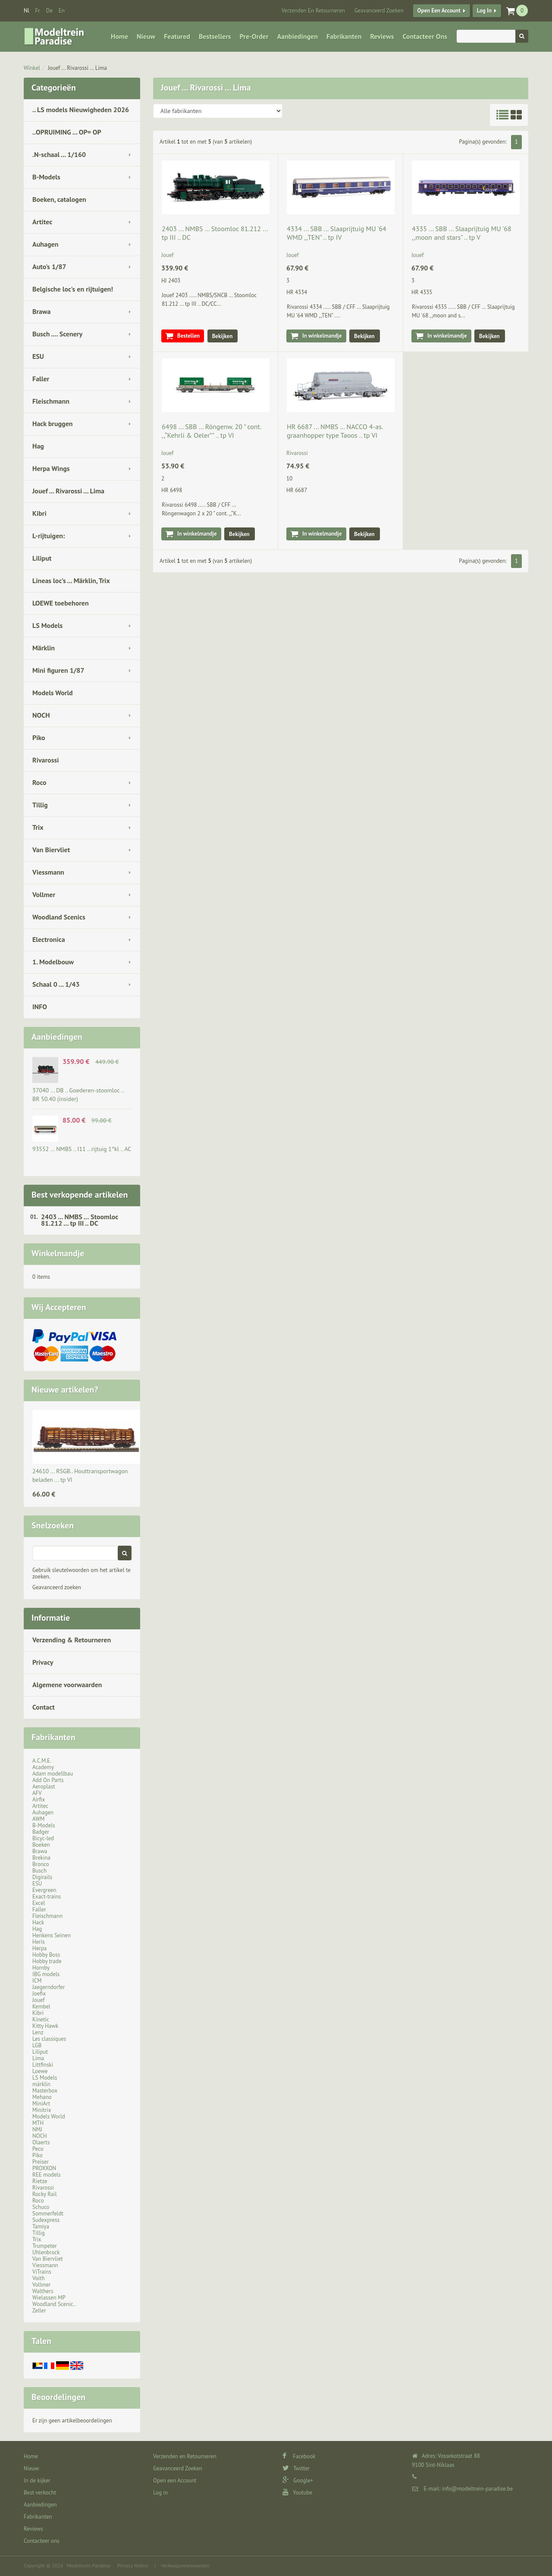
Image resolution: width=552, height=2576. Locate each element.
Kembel (41, 2006)
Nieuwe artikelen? (64, 1389)
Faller (40, 378)
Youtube (297, 2492)
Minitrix (41, 2110)
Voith (38, 2278)
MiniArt (41, 2103)
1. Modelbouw (53, 961)
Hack (38, 1922)
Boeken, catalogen (59, 199)
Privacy (42, 1662)
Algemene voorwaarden (67, 1684)
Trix (38, 827)
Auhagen (45, 244)
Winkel (32, 68)
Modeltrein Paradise (89, 2565)
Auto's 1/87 (49, 266)
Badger (40, 1832)
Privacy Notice (132, 2565)
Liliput (41, 558)
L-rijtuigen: (48, 535)
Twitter (296, 2468)
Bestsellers (215, 36)
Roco (39, 782)
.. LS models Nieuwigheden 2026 (80, 109)
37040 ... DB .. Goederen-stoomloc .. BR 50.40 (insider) (78, 1094)
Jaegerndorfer (48, 1987)
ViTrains (41, 2271)
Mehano (42, 2097)
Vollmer (43, 894)
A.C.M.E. (41, 1760)
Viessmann (48, 872)
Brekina (41, 1857)
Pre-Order (254, 36)
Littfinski (42, 2064)
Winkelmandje (57, 1253)
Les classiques (49, 2039)
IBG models (46, 1974)
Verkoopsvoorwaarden (185, 2565)
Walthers (42, 2291)
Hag (38, 446)
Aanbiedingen (297, 36)
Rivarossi (45, 760)
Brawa (41, 311)
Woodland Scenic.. (54, 2304)
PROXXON (44, 2168)
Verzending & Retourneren (71, 1639)
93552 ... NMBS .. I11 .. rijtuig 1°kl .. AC (81, 1149)
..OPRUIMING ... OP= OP (66, 132)
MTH (38, 2123)
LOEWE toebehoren (60, 603)
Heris (38, 1941)
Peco (38, 2148)
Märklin (43, 647)
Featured (177, 36)
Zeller (39, 2310)
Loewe (39, 2071)
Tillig (40, 804)
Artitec (42, 221)
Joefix (39, 1993)
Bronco (40, 1864)
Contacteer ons (424, 36)
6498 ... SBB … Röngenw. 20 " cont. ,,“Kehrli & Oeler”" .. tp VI (211, 430)
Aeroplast (43, 1786)
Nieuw (146, 36)
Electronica (48, 939)
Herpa (39, 1948)
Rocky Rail (44, 2194)
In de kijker (37, 2480)
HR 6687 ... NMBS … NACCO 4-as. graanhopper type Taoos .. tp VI (335, 430)
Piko (38, 737)
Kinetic (40, 2019)
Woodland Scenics (58, 917)
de (49, 10)
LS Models (47, 625)
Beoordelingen (58, 2397)
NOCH (41, 715)
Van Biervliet (51, 849)
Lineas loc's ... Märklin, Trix (71, 580)
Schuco (40, 2207)
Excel (38, 1903)
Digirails (42, 1877)
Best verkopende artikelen (79, 1194)
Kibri (39, 513)
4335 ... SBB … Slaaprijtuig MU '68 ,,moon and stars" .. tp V (461, 233)
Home (119, 36)
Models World (52, 692)
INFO (39, 1006)
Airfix (38, 1799)
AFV (37, 1793)
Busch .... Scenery (57, 333)
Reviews (382, 36)
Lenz (37, 2032)
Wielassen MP (49, 2297)
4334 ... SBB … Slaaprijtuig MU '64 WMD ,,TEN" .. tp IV (336, 233)
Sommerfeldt (47, 2213)
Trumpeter (44, 2246)
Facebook (299, 2456)
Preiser (40, 2161)
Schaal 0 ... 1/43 (56, 984)
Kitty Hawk (45, 2026)
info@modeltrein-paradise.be (477, 2488)
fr (37, 10)
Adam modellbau (52, 1773)
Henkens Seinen (51, 1935)
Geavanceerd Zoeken (379, 10)
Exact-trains (46, 1896)
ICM (37, 1980)
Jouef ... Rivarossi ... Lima (77, 68)
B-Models (46, 177)
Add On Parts (48, 1780)
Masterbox (44, 2090)
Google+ (297, 2480)
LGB (36, 2045)
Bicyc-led (43, 1838)
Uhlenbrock (46, 2252)
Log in (484, 10)
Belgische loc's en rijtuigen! (72, 289)
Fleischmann (50, 401)
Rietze (39, 2181)
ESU (38, 356)
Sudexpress (46, 2220)
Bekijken (222, 336)
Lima (38, 2058)
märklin (41, 2084)
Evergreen (44, 1890)
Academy (43, 1767)
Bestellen (188, 335)
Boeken (41, 1844)
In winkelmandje (322, 335)
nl (26, 10)
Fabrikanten (343, 36)
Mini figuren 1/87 (58, 670)
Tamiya (40, 2226)
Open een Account (439, 10)
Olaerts (41, 2142)
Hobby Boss (46, 1954)
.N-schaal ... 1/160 (59, 154)
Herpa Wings (51, 468)
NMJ (37, 2129)
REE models (46, 2174)
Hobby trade (47, 1961)
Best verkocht (40, 2492)
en (62, 10)
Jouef (38, 2000)
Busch (39, 1870)
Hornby (41, 1967)
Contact (43, 1707)
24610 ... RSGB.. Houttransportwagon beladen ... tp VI (80, 1475)
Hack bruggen (52, 423)
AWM (38, 1819)
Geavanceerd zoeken (56, 1587)
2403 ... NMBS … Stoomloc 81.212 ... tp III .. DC (79, 1219)
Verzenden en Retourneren (313, 10)
